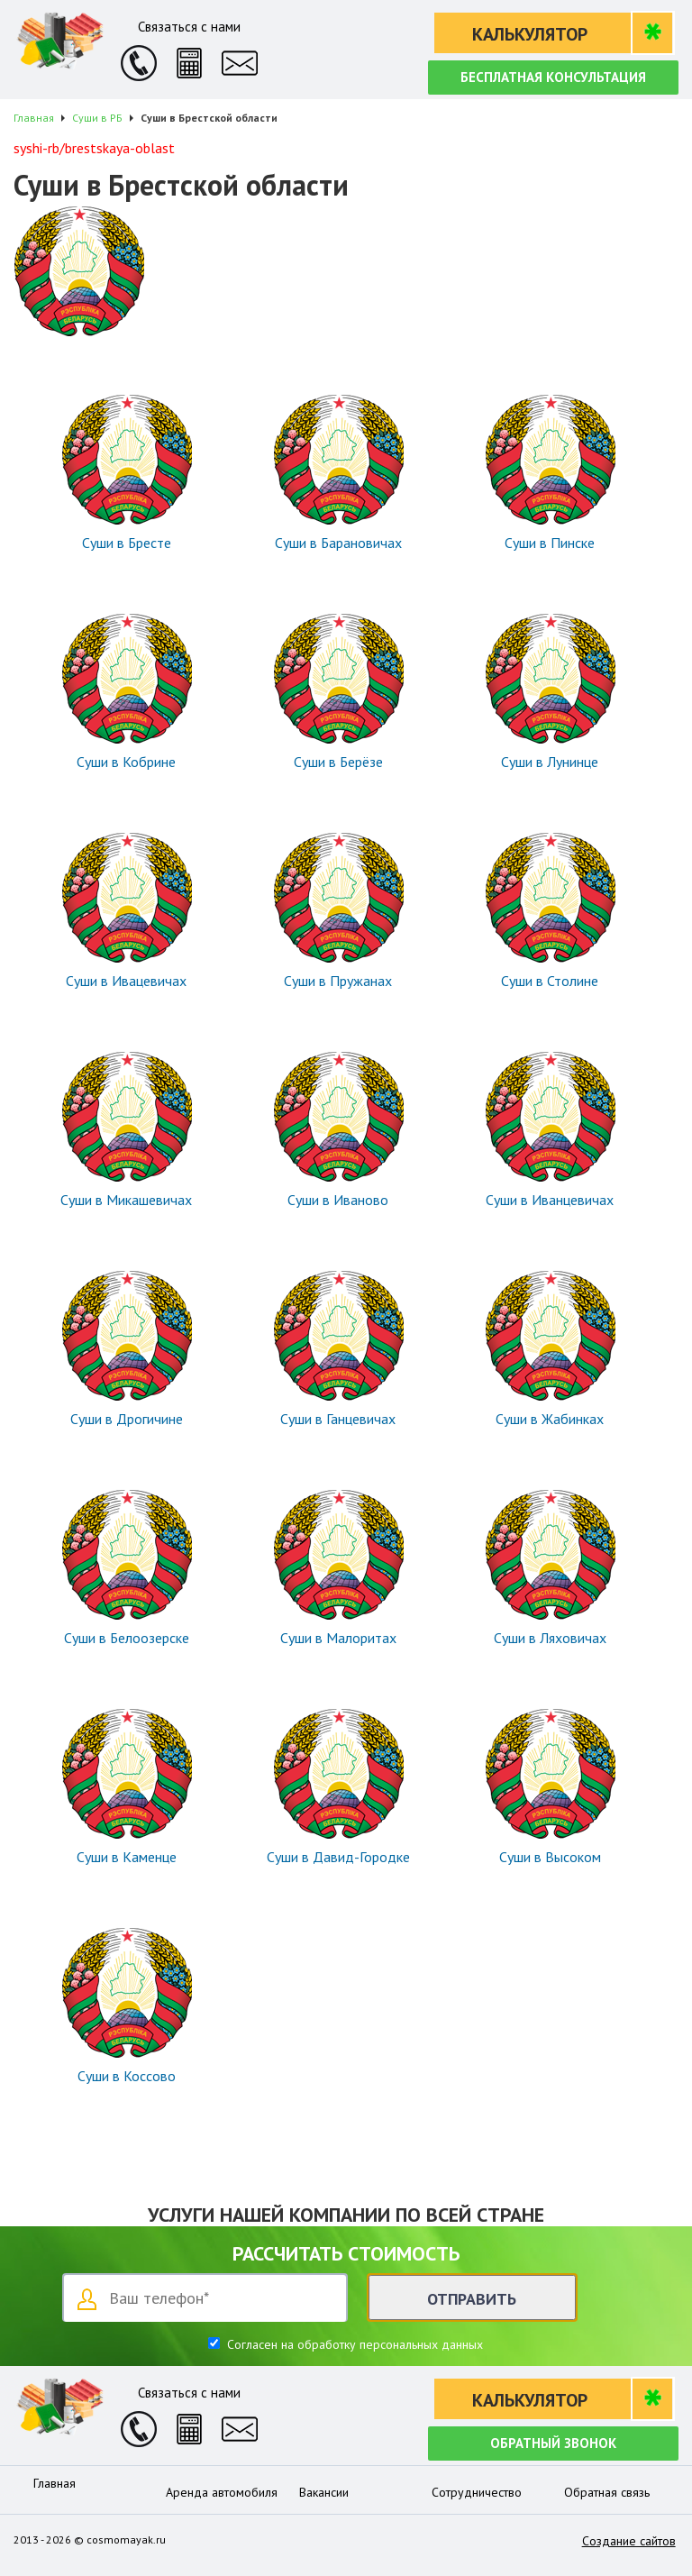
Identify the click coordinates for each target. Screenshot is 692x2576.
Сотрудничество (477, 2492)
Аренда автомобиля (222, 2492)
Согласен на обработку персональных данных (353, 2344)
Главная (54, 2483)
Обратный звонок (553, 2443)
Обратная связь (607, 2492)
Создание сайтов (629, 2541)
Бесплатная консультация (553, 77)
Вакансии (324, 2492)
